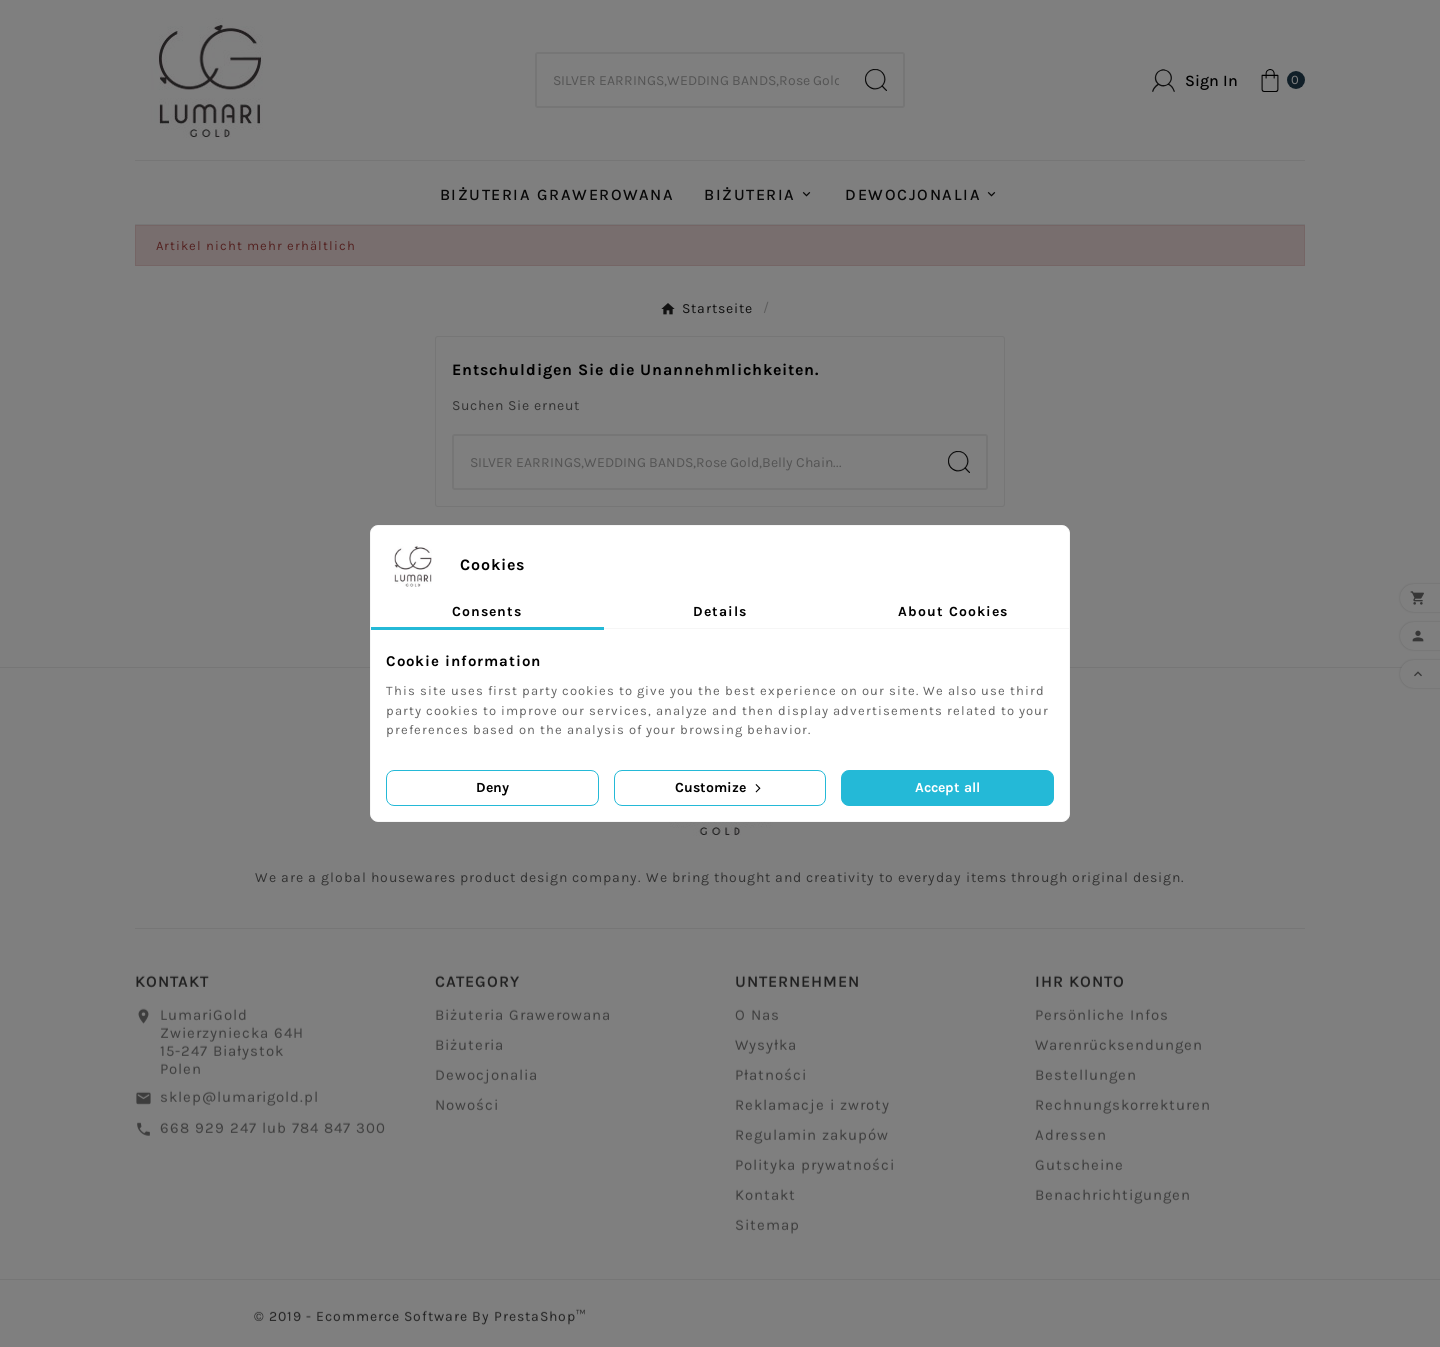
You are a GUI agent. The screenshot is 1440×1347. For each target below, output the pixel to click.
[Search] (876, 80)
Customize (720, 787)
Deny (492, 787)
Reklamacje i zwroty (812, 1111)
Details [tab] (720, 611)
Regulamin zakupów (812, 1141)
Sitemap (767, 1231)
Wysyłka (766, 1051)
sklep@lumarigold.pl (239, 1103)
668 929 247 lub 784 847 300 (273, 1134)
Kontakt (765, 1201)
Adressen (1071, 1141)
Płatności (771, 1081)
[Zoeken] (693, 80)
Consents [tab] (487, 611)
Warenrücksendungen (1119, 1051)
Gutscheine (1079, 1171)
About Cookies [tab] (953, 611)
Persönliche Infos (1102, 1021)
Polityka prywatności (815, 1171)
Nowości (467, 1111)
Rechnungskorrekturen (1123, 1111)
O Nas (757, 1021)
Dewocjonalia (486, 1081)
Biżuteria (469, 1051)
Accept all (947, 787)
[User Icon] (1195, 80)
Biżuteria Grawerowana (523, 1021)
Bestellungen (1086, 1081)
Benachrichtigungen (1113, 1201)
